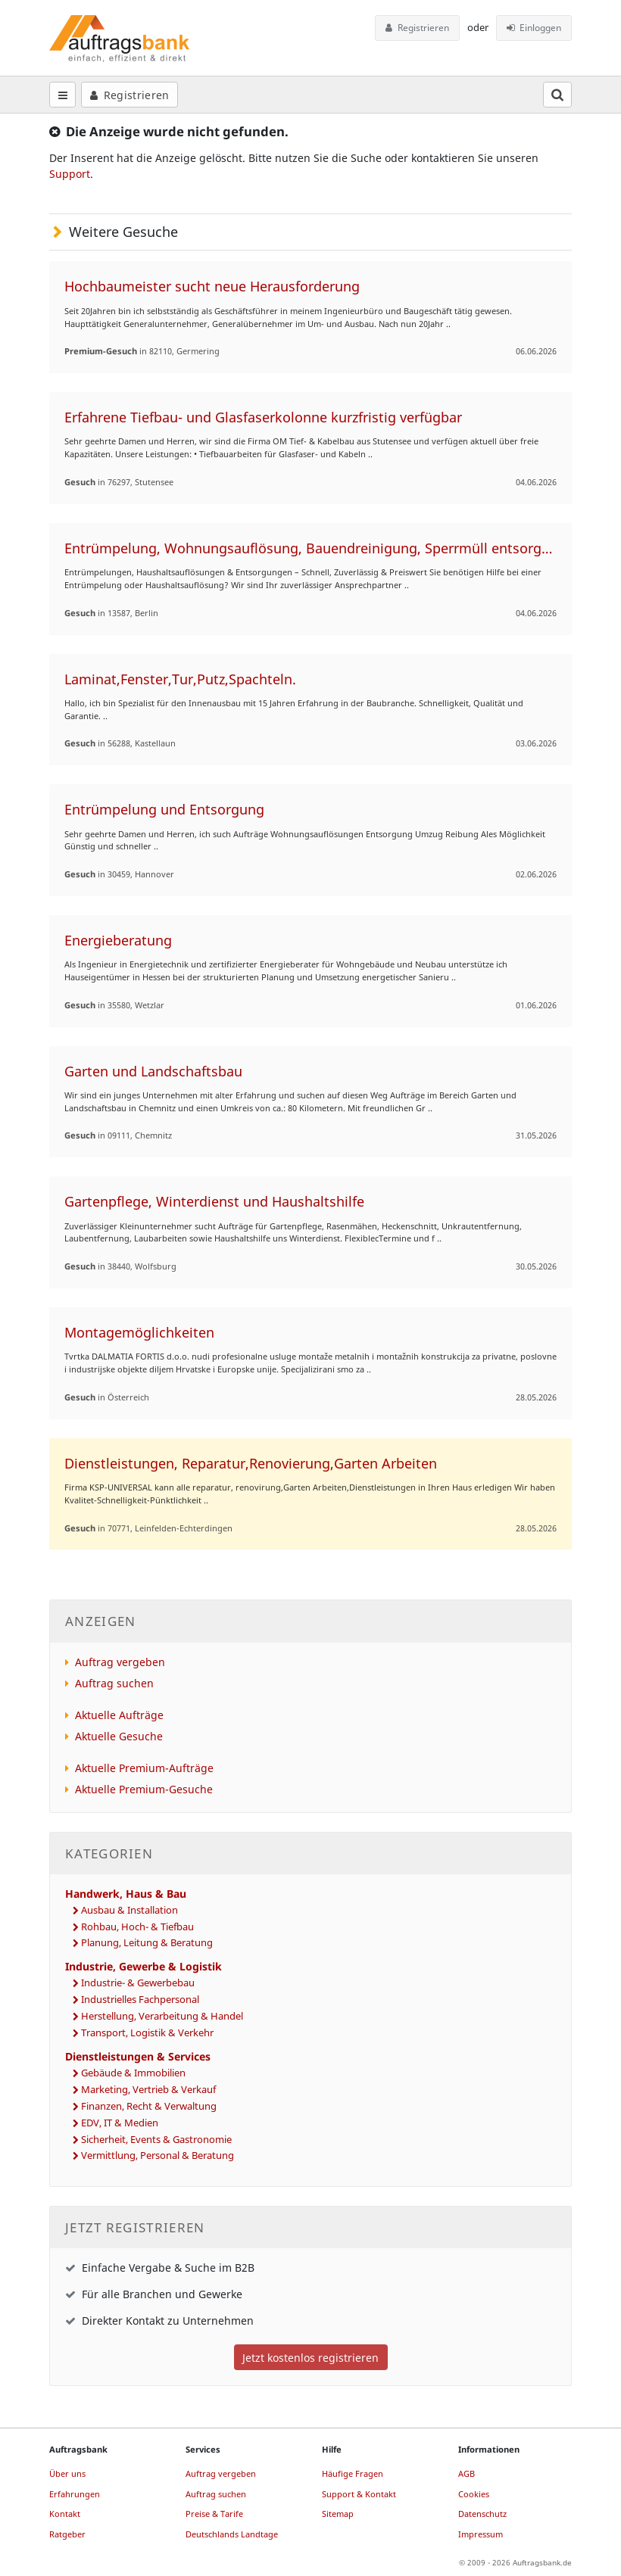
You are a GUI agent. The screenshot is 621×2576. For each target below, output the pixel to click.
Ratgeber (67, 2534)
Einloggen (534, 27)
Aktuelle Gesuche (119, 1736)
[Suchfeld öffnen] (557, 94)
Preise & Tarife (214, 2513)
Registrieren (417, 27)
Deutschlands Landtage (232, 2534)
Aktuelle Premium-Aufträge (144, 1768)
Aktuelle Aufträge (119, 1715)
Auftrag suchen (114, 1683)
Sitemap (338, 2513)
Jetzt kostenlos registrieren (310, 2357)
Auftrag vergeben (120, 1662)
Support (69, 174)
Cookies (473, 2494)
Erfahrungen (74, 2494)
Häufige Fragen (352, 2473)
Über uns (67, 2473)
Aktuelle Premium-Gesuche (144, 1789)
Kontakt (64, 2513)
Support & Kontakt (359, 2494)
